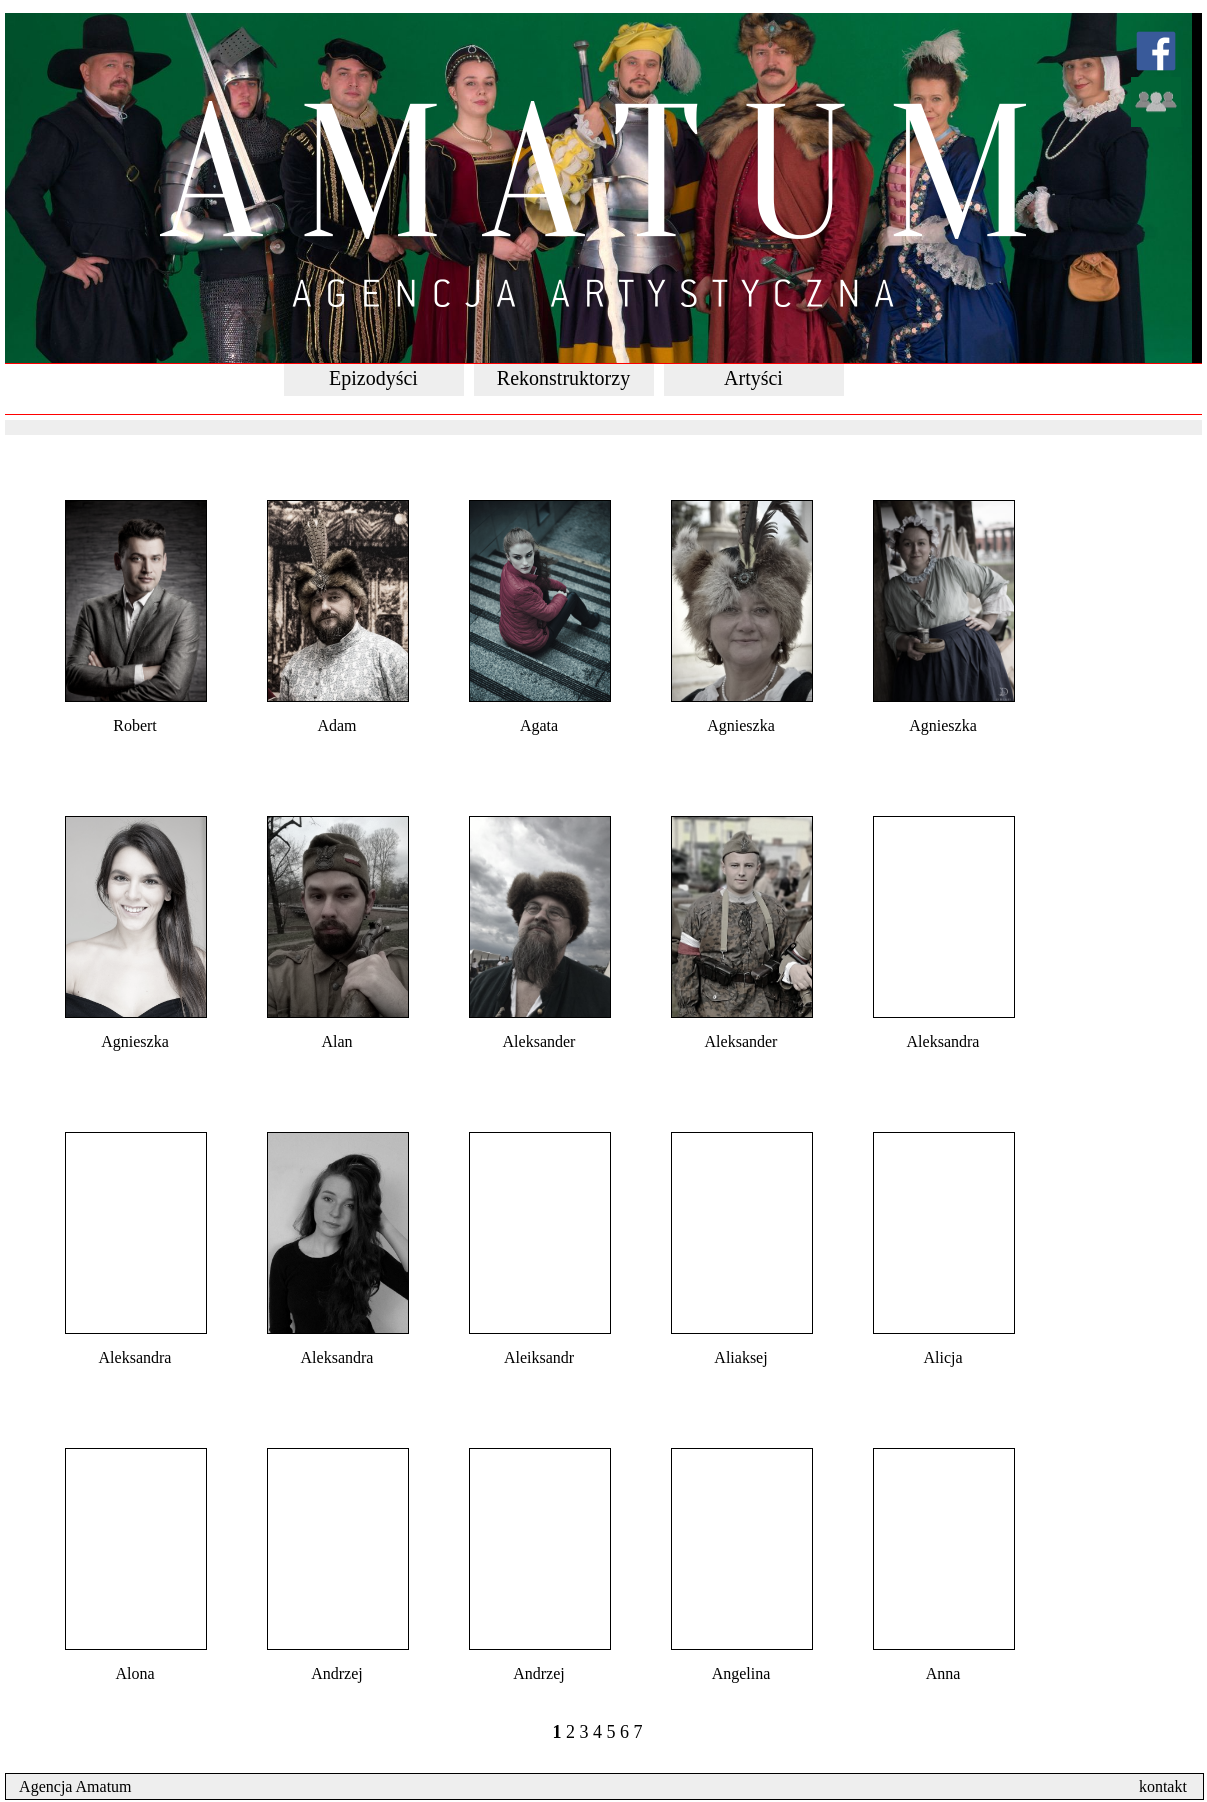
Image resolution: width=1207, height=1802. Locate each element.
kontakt (1171, 1786)
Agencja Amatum (70, 1786)
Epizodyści (373, 378)
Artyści (753, 378)
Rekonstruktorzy (563, 378)
